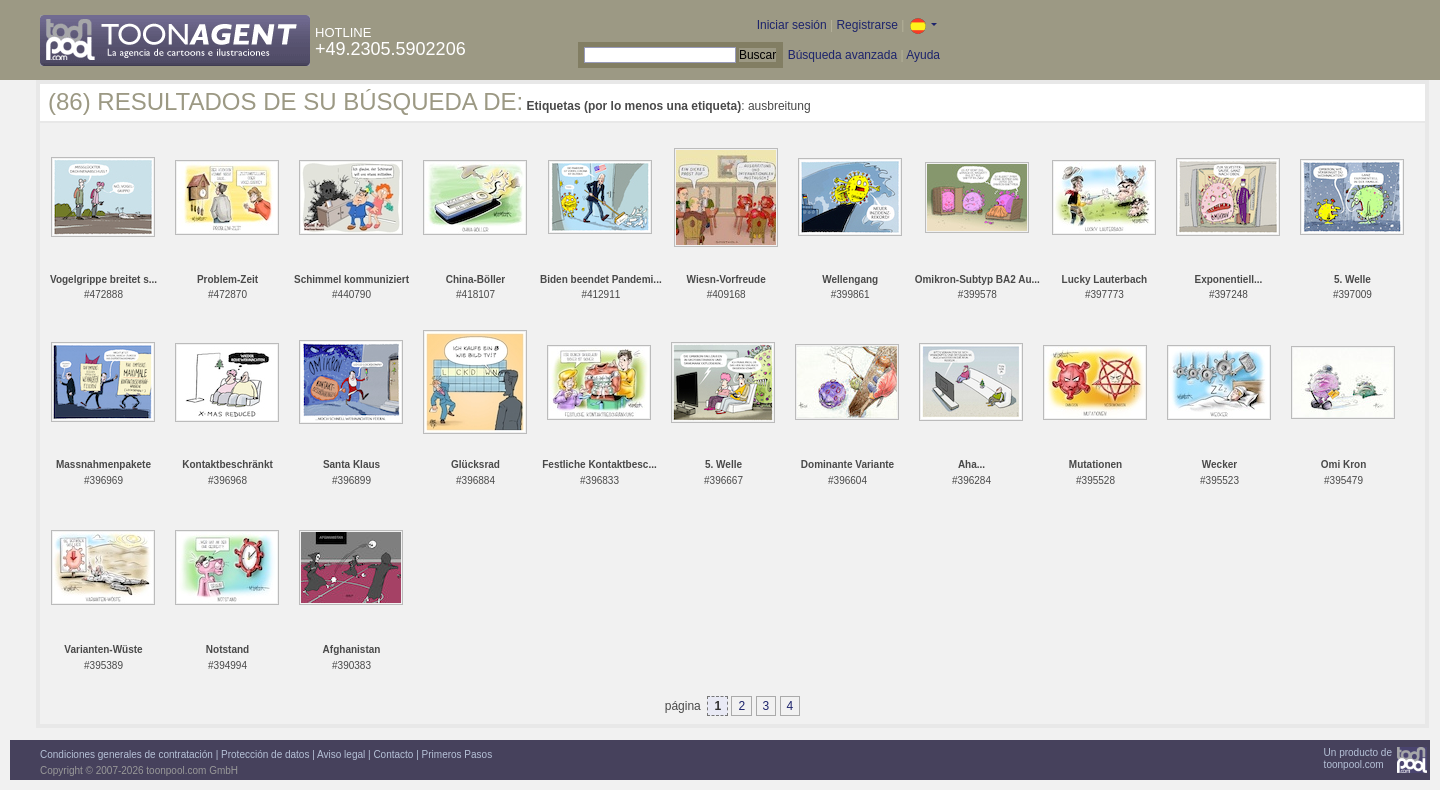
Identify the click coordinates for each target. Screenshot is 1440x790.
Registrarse (866, 25)
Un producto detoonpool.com (1358, 758)
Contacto (393, 754)
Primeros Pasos (457, 754)
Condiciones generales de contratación (126, 754)
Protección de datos (265, 754)
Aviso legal (341, 754)
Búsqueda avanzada (842, 55)
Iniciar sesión (792, 25)
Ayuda (923, 55)
